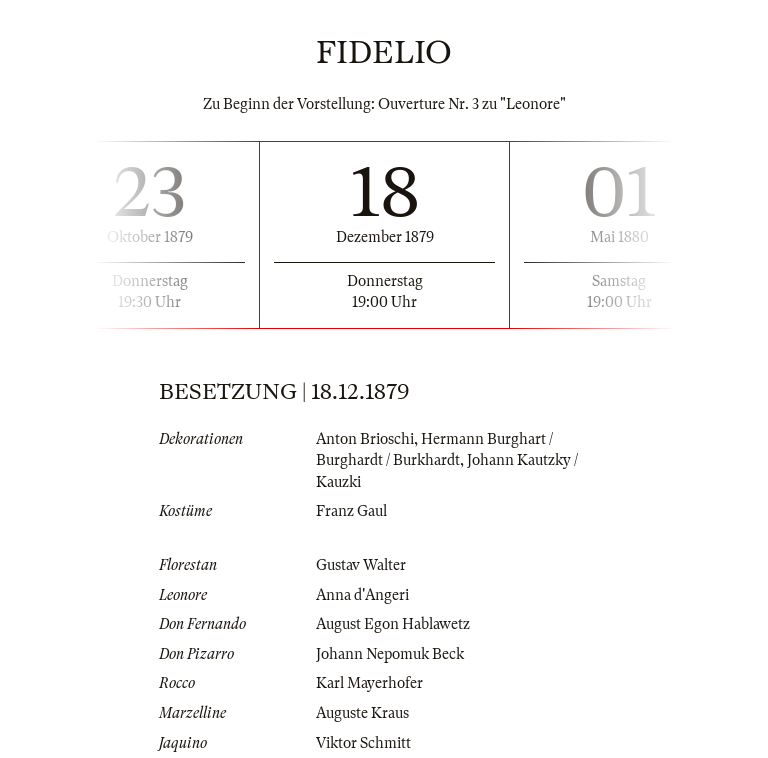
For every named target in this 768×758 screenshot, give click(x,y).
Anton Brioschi (365, 439)
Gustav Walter (361, 565)
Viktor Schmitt (363, 743)
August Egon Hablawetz (393, 624)
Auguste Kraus (362, 713)
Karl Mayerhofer (369, 683)
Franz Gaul (351, 511)
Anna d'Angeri (362, 595)
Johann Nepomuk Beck (390, 654)
